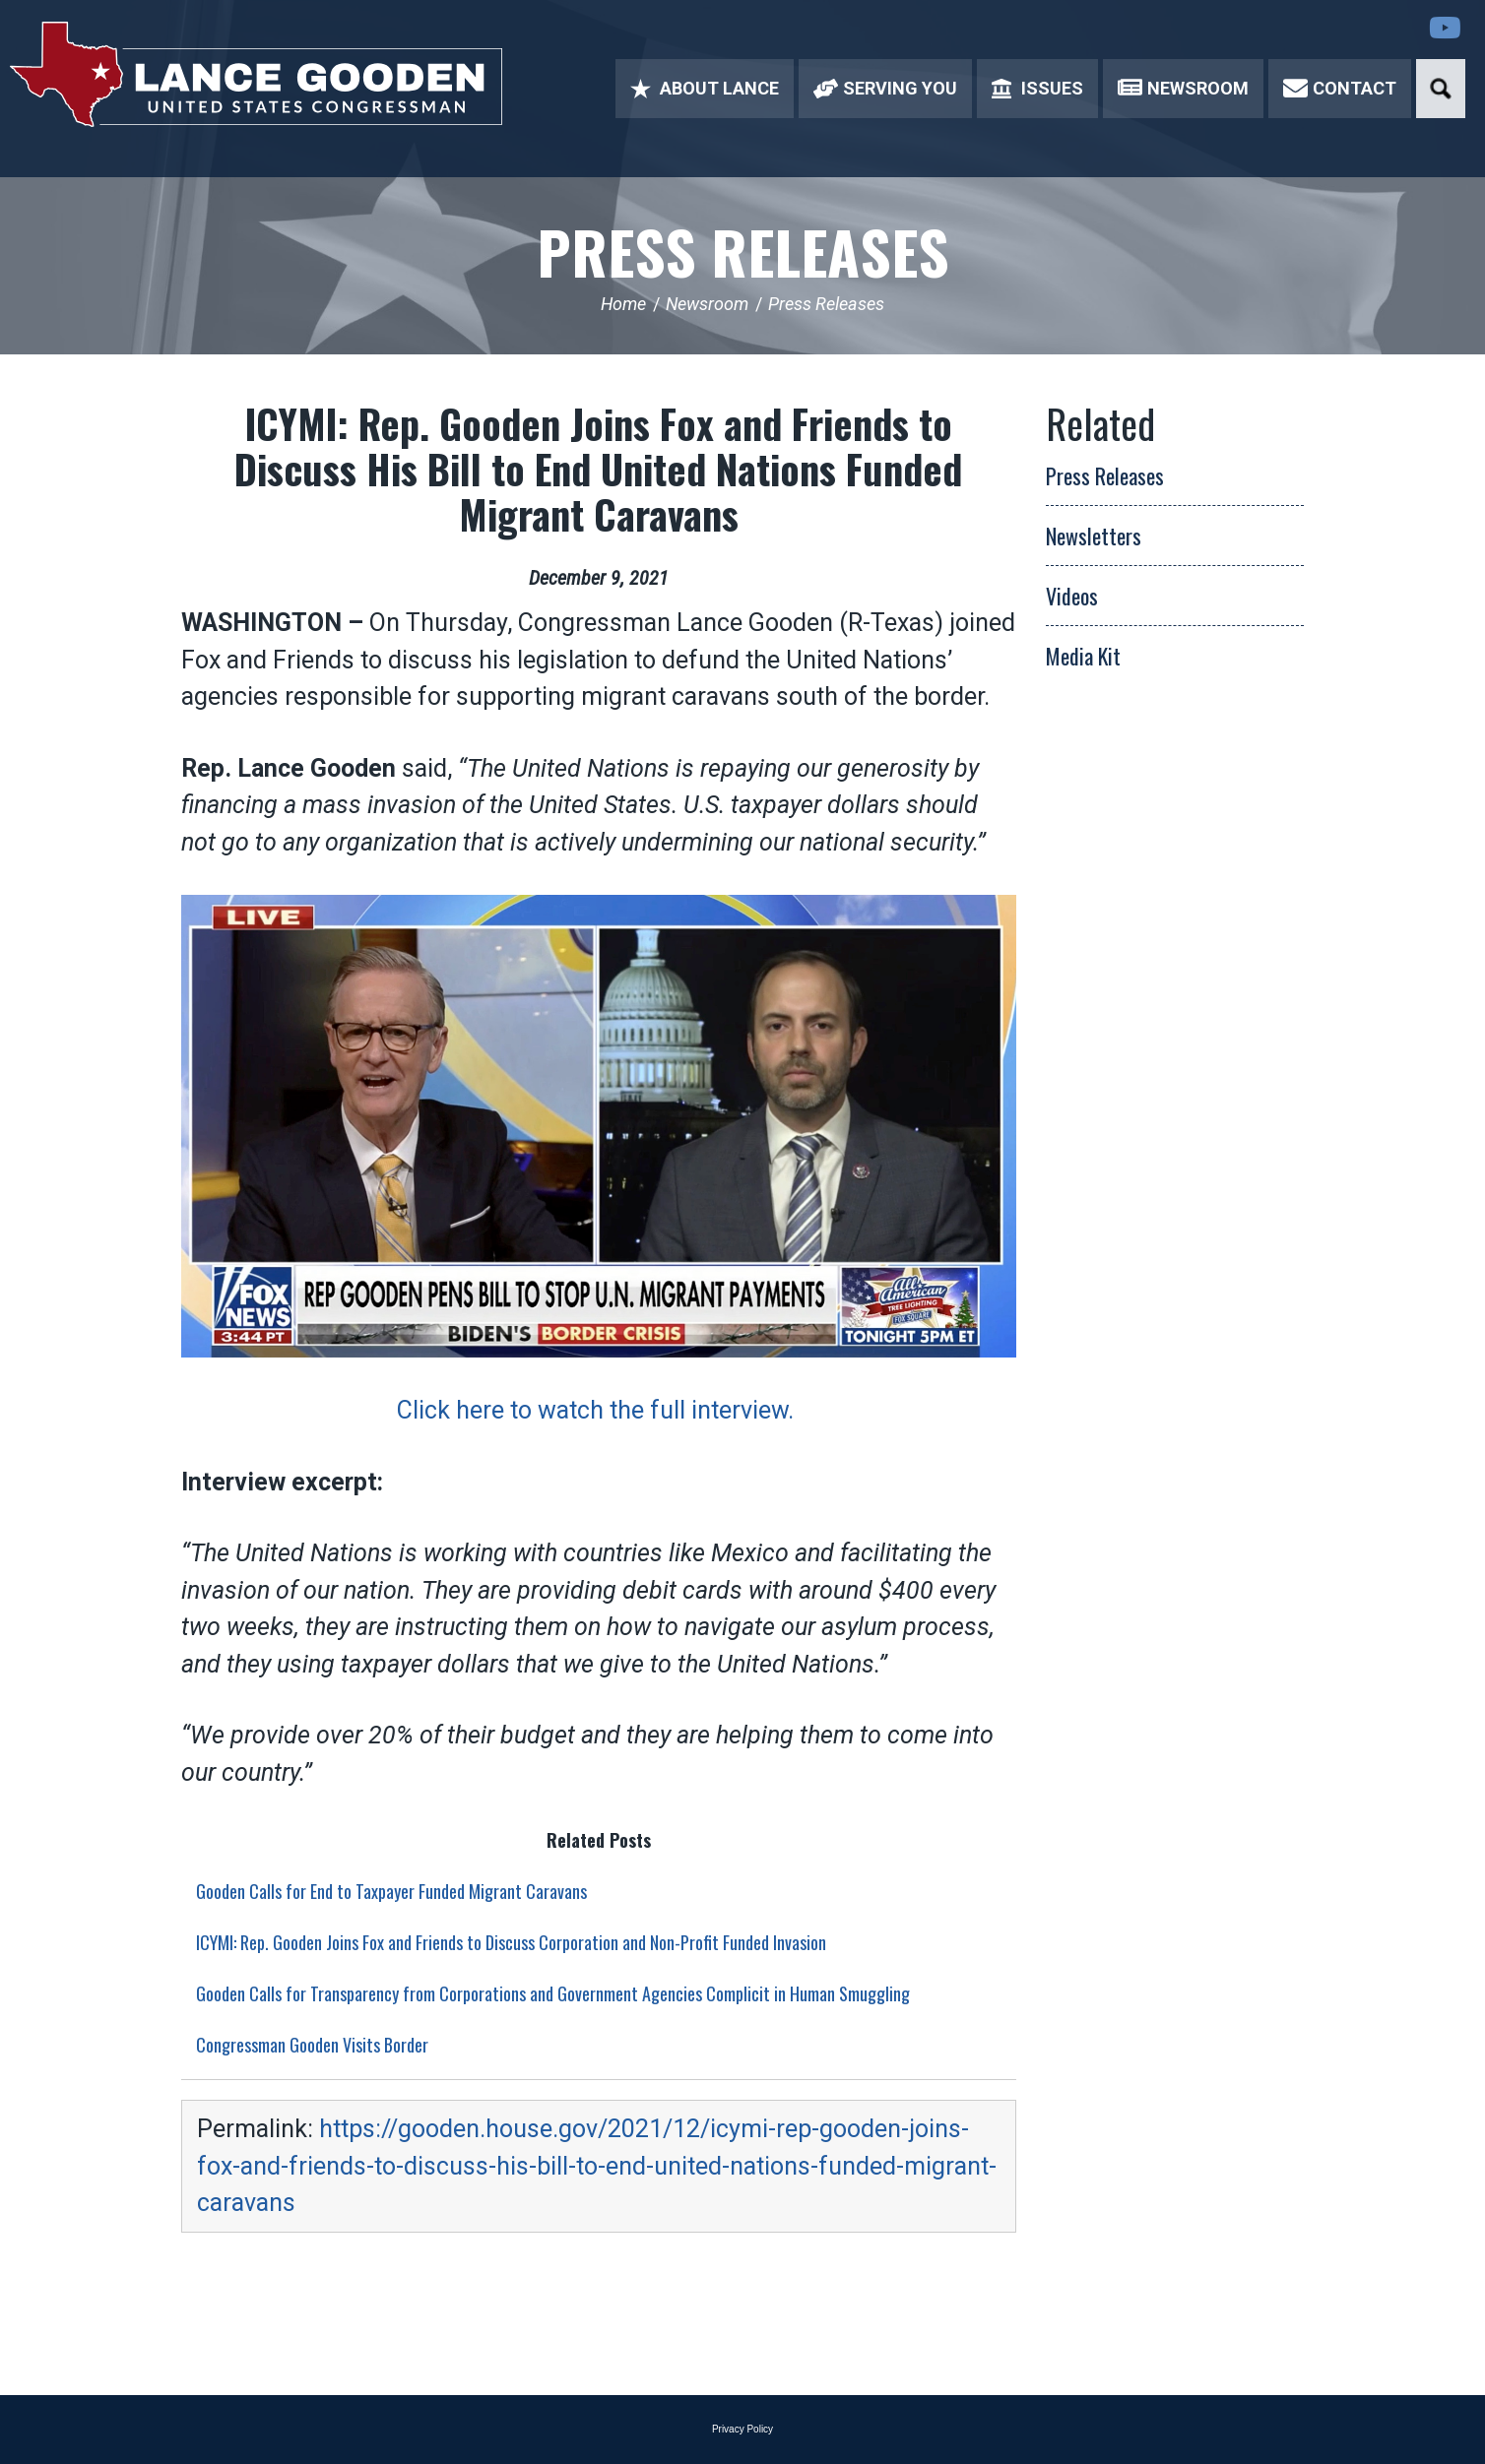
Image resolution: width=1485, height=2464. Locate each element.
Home (623, 303)
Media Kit (1083, 655)
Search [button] (1440, 88)
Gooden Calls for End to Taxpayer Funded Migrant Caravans (391, 1891)
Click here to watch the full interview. (598, 1410)
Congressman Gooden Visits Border (312, 2044)
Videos (1072, 595)
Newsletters (1093, 535)
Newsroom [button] (1183, 88)
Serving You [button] (885, 88)
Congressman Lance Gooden (256, 74)
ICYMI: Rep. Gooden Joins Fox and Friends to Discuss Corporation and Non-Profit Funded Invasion (511, 1942)
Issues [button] (1037, 88)
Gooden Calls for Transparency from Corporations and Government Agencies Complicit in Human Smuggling (553, 1993)
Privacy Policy (742, 2429)
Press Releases (743, 250)
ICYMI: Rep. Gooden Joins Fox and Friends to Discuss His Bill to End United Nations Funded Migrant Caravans (598, 468)
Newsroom (707, 303)
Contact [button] (1339, 88)
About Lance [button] (704, 88)
